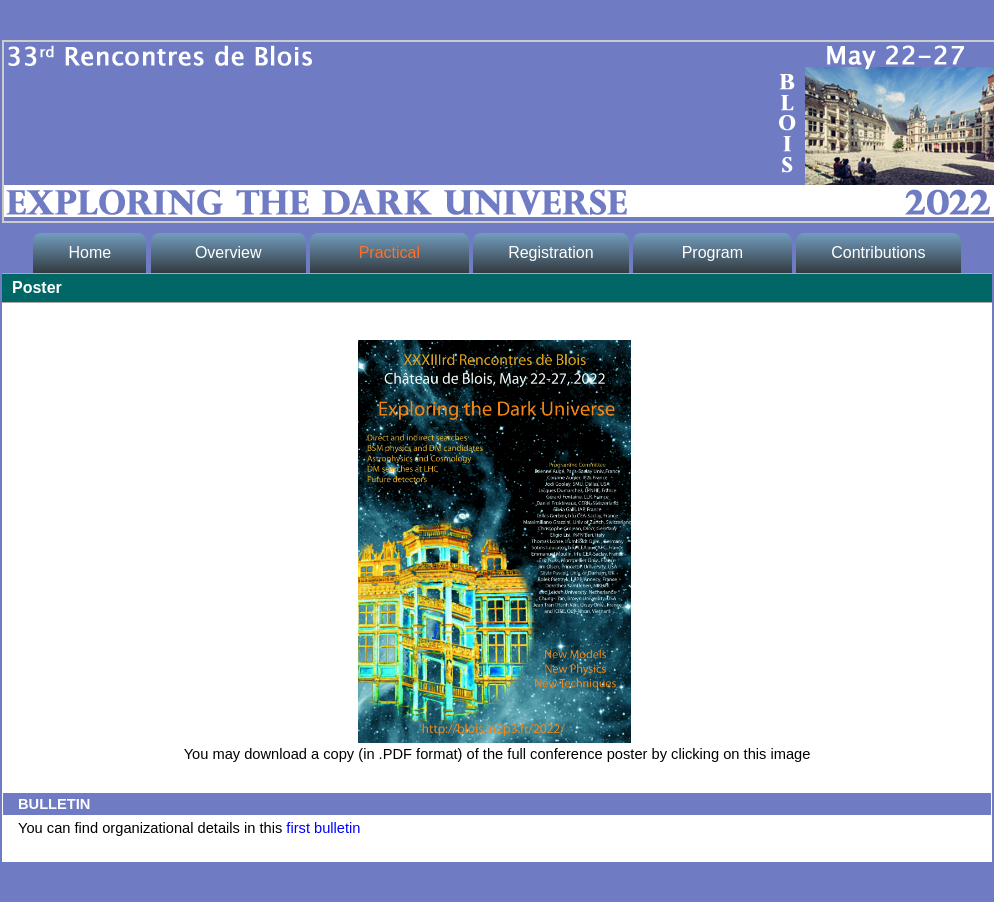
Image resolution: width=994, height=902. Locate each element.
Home (89, 252)
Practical (389, 252)
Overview (228, 252)
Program (712, 252)
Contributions (878, 252)
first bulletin (323, 828)
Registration (550, 252)
